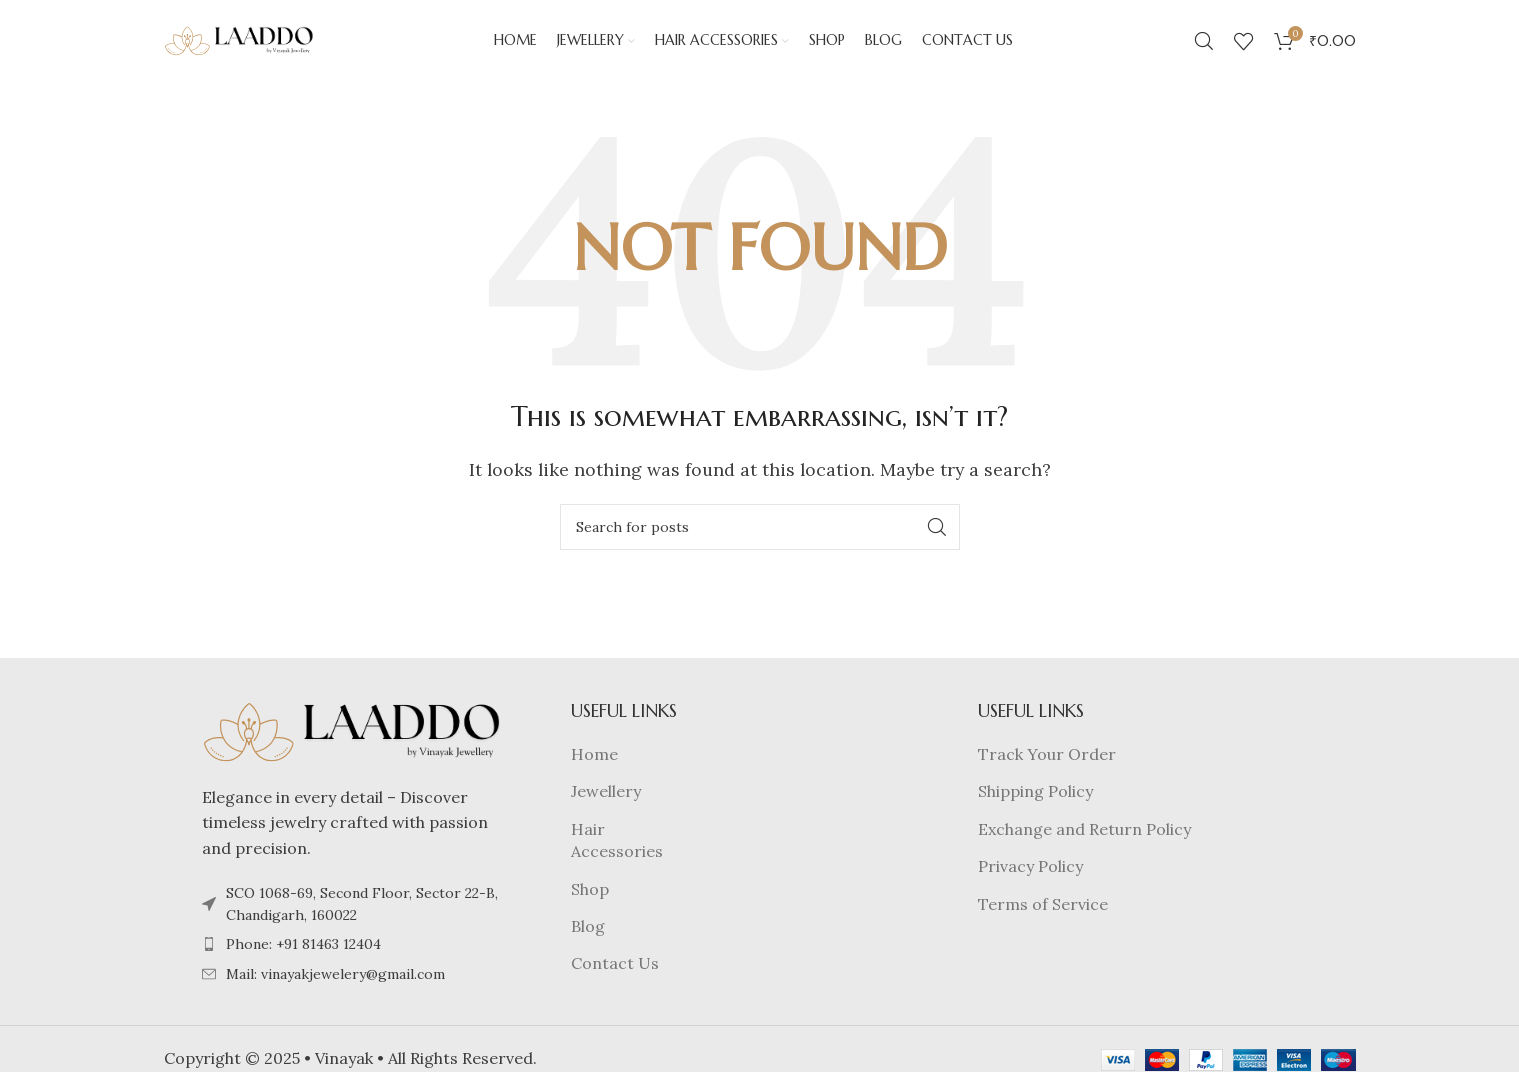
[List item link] (352, 953)
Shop (590, 897)
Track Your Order (1047, 762)
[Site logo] (239, 43)
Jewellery (606, 800)
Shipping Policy (1035, 800)
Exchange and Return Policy (1084, 837)
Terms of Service (1043, 912)
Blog (588, 934)
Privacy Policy (1030, 874)
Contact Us (615, 972)
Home (594, 762)
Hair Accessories (617, 848)
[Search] (1204, 45)
